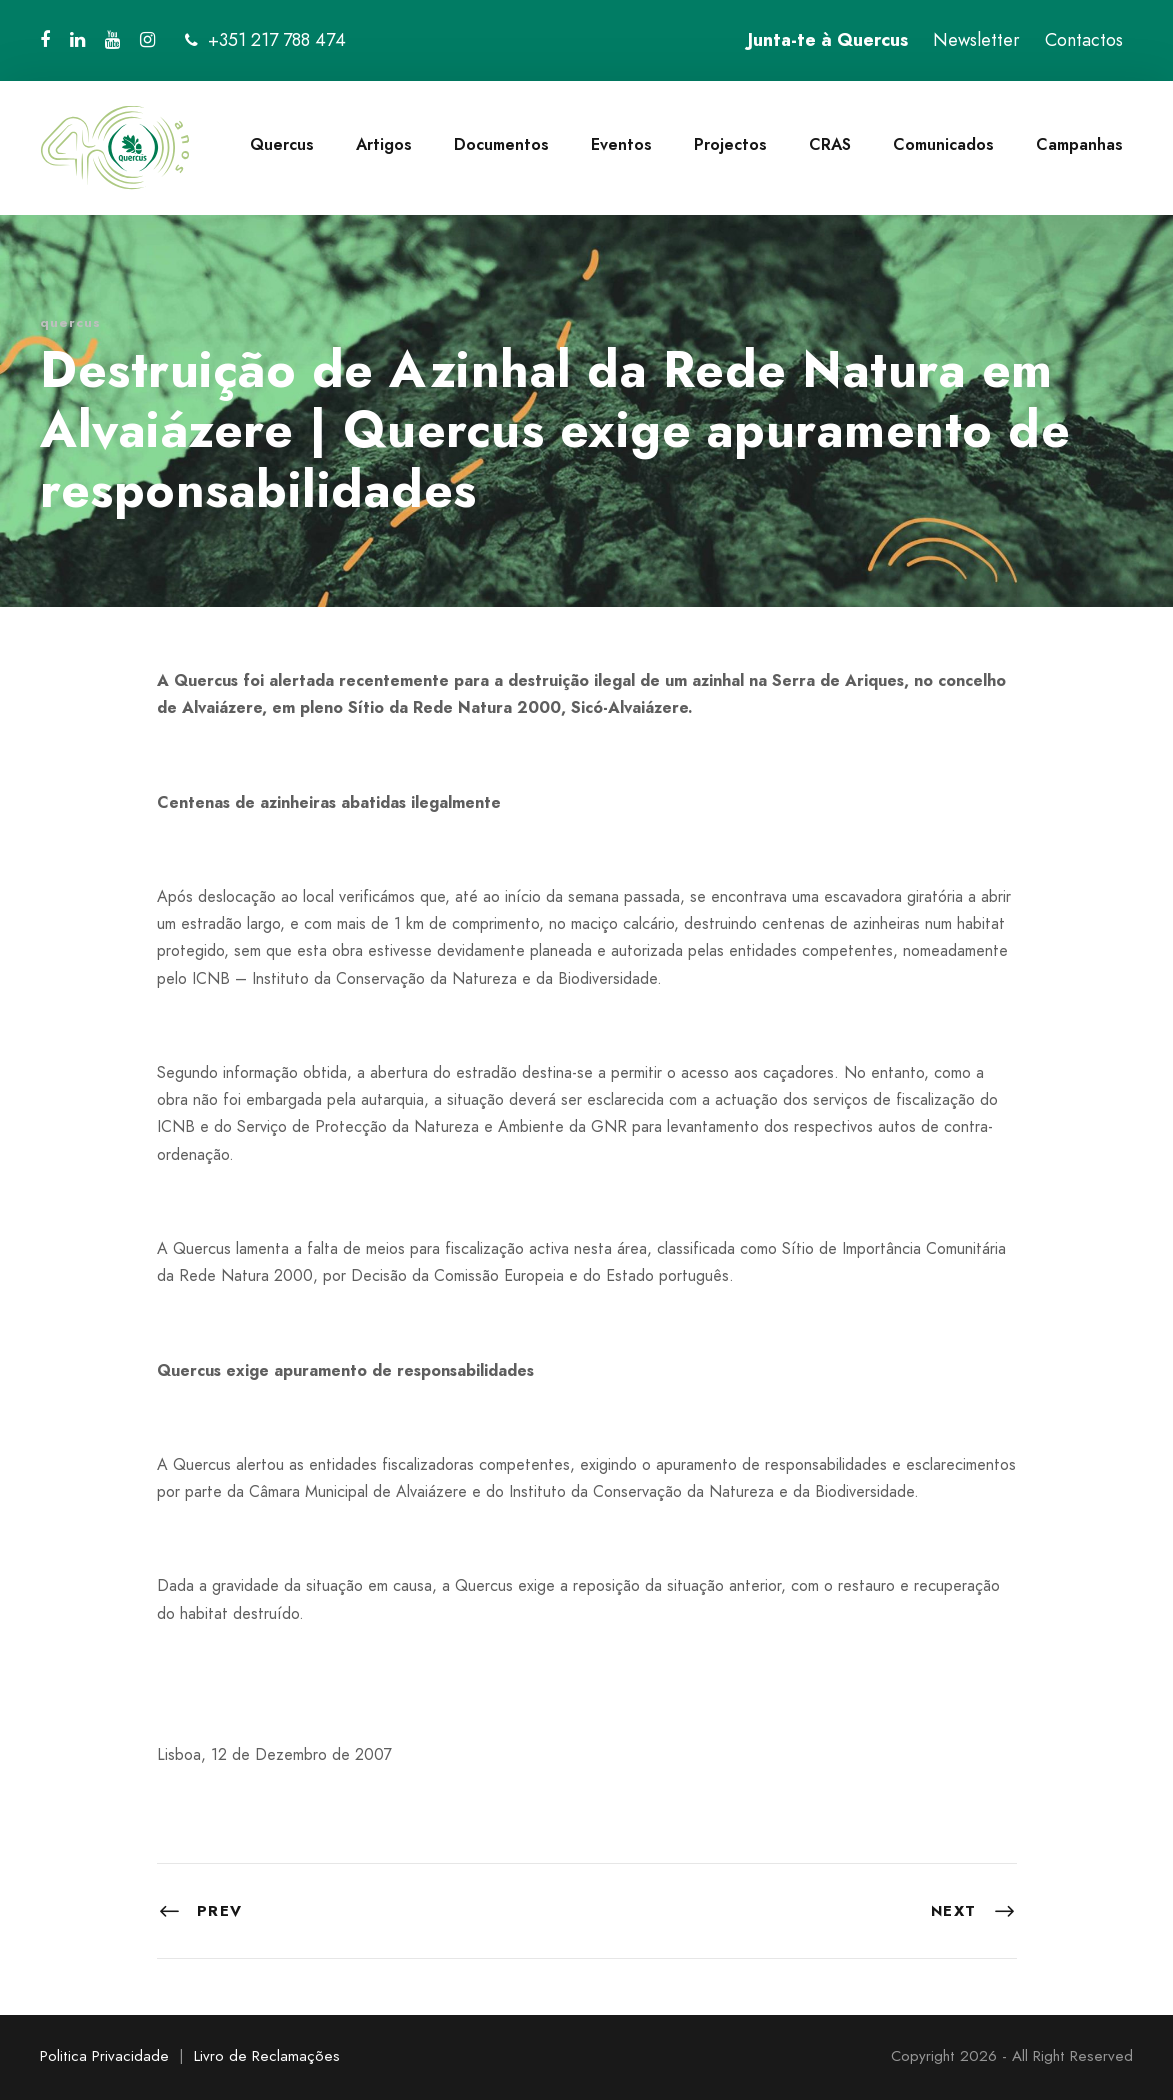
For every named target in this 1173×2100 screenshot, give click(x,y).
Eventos (621, 144)
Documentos (501, 144)
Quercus (282, 144)
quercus (70, 322)
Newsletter (976, 40)
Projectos (730, 144)
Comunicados (943, 144)
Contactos (1084, 40)
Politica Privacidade (104, 2056)
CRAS (830, 144)
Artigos (384, 144)
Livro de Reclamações (267, 2056)
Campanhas (1079, 144)
